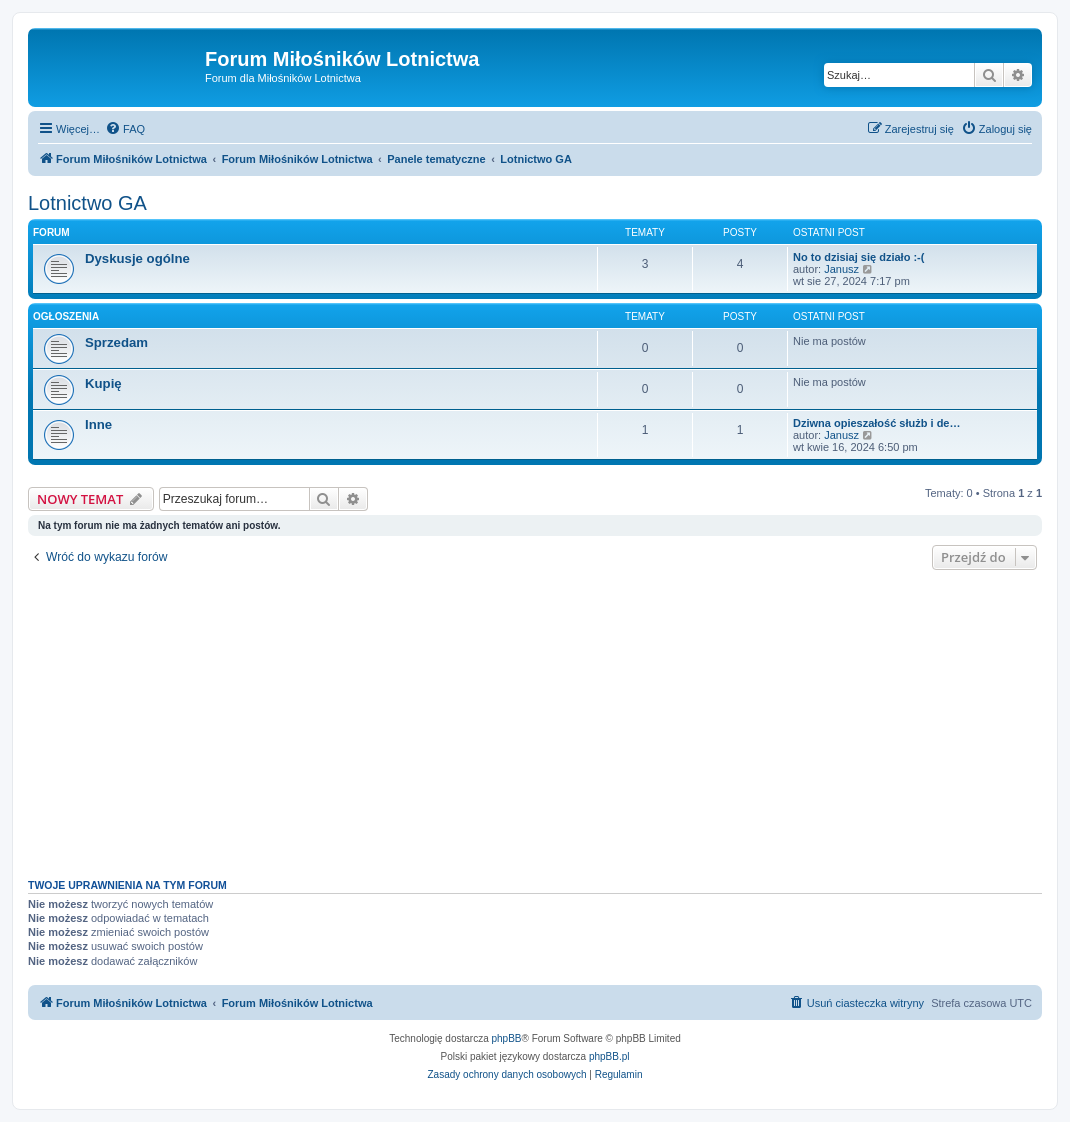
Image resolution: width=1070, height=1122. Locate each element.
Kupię (103, 383)
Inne (98, 424)
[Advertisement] (535, 719)
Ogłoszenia (66, 316)
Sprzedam (116, 342)
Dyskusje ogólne (137, 258)
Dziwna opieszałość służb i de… (876, 423)
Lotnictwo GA (87, 203)
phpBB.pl (609, 1056)
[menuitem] (125, 129)
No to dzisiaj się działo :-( (858, 257)
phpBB (507, 1038)
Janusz (841, 269)
